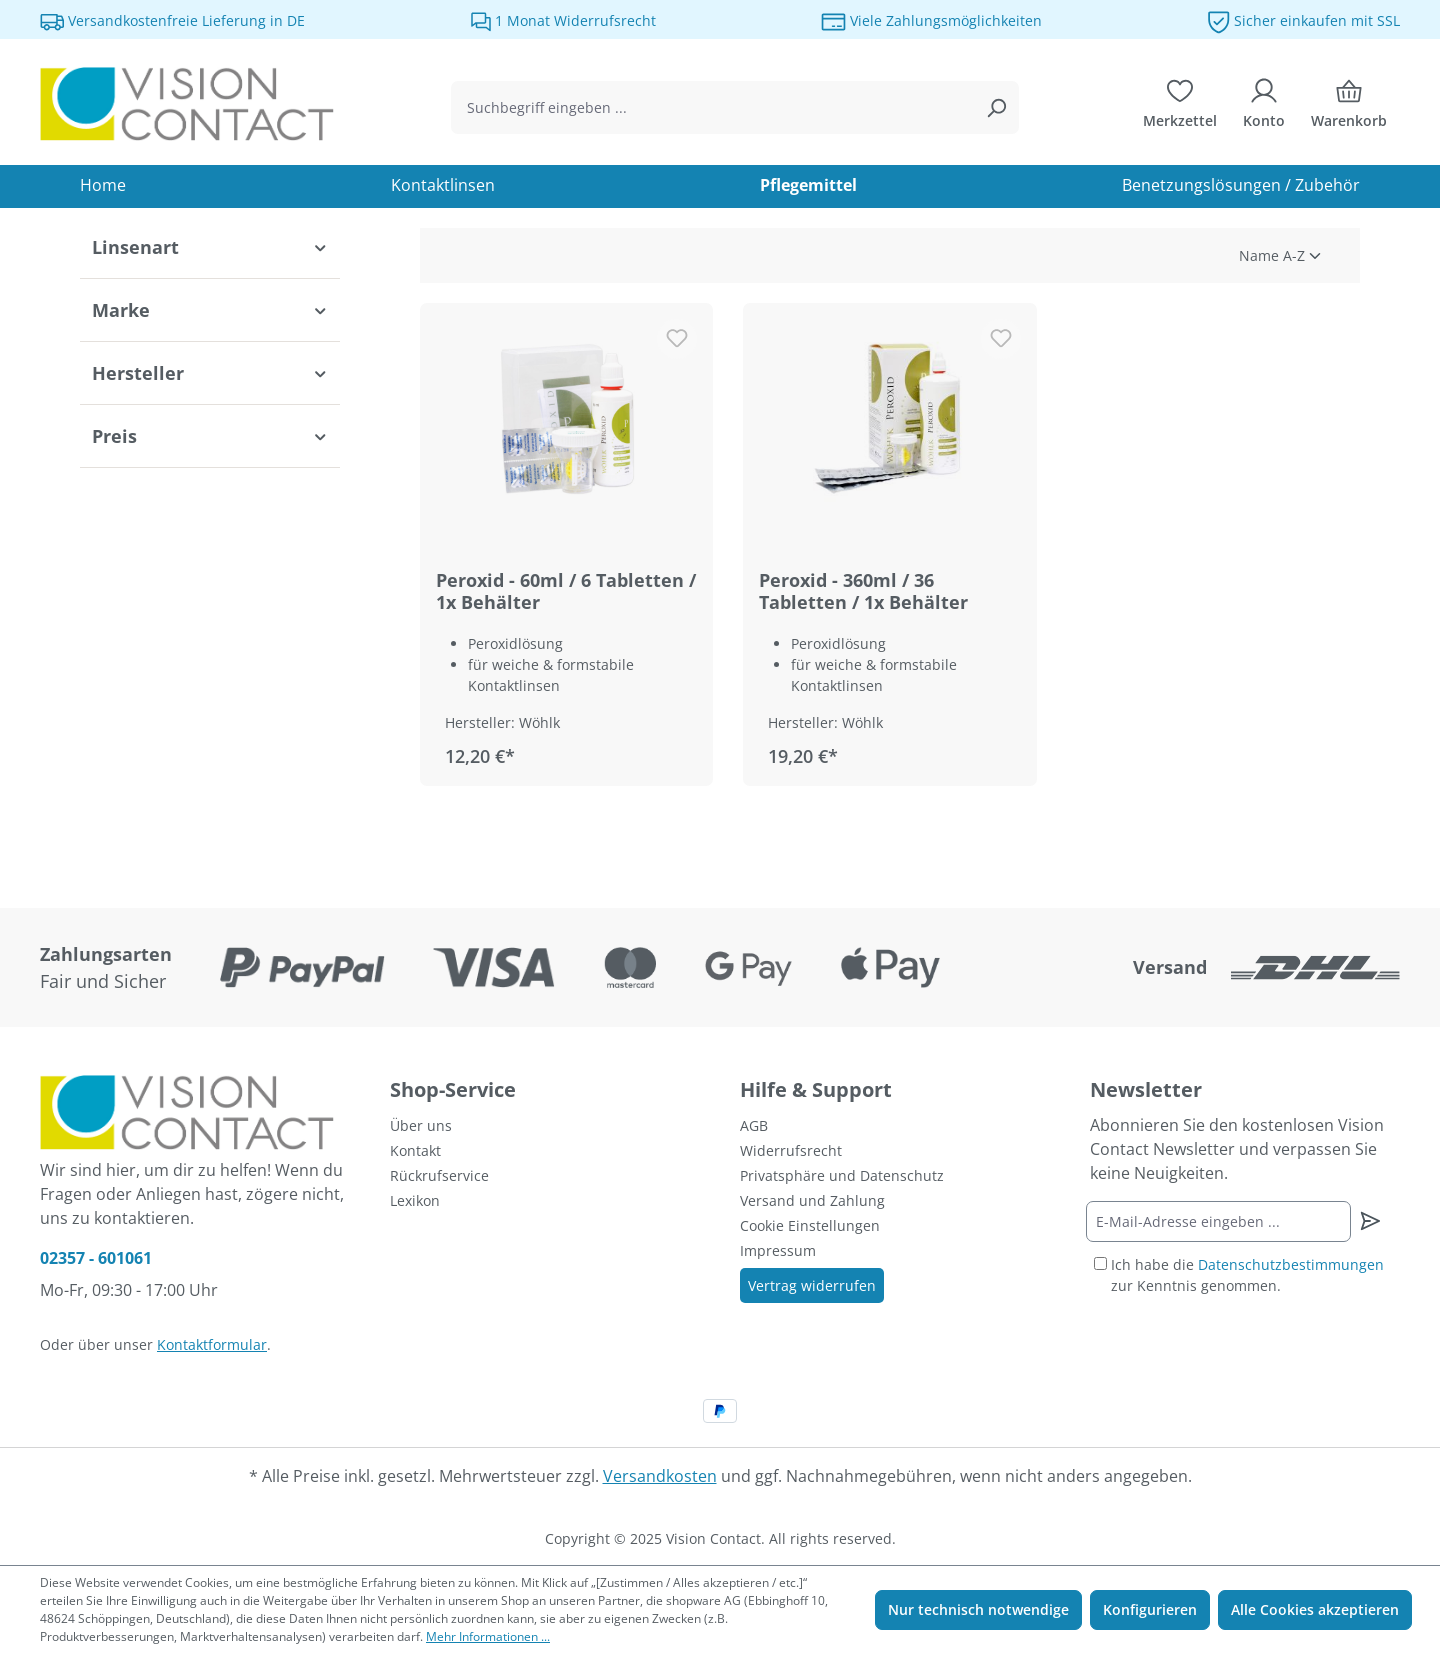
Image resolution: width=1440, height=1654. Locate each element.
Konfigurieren (1150, 1609)
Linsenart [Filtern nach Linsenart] (210, 247)
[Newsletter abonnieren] (1369, 1221)
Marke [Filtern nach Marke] (210, 310)
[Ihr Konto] (1264, 108)
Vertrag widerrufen (812, 1285)
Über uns (421, 1125)
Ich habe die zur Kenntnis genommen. (1247, 1275)
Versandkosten (660, 1476)
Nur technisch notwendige (978, 1609)
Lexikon (415, 1200)
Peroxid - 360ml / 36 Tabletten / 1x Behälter (863, 591)
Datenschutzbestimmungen (1291, 1264)
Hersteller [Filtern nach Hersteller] (210, 373)
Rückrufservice (439, 1175)
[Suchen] (996, 107)
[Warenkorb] (1349, 108)
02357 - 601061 (96, 1258)
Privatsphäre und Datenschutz (842, 1175)
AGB (754, 1125)
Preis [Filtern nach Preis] (210, 436)
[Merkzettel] (1180, 108)
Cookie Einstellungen (810, 1225)
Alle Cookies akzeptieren (1315, 1609)
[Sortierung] (1202, 255)
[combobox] (712, 107)
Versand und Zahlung (812, 1200)
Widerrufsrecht (791, 1150)
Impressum (778, 1250)
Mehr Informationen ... (488, 1636)
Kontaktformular (212, 1344)
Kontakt (415, 1150)
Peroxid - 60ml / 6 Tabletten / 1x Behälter (566, 591)
